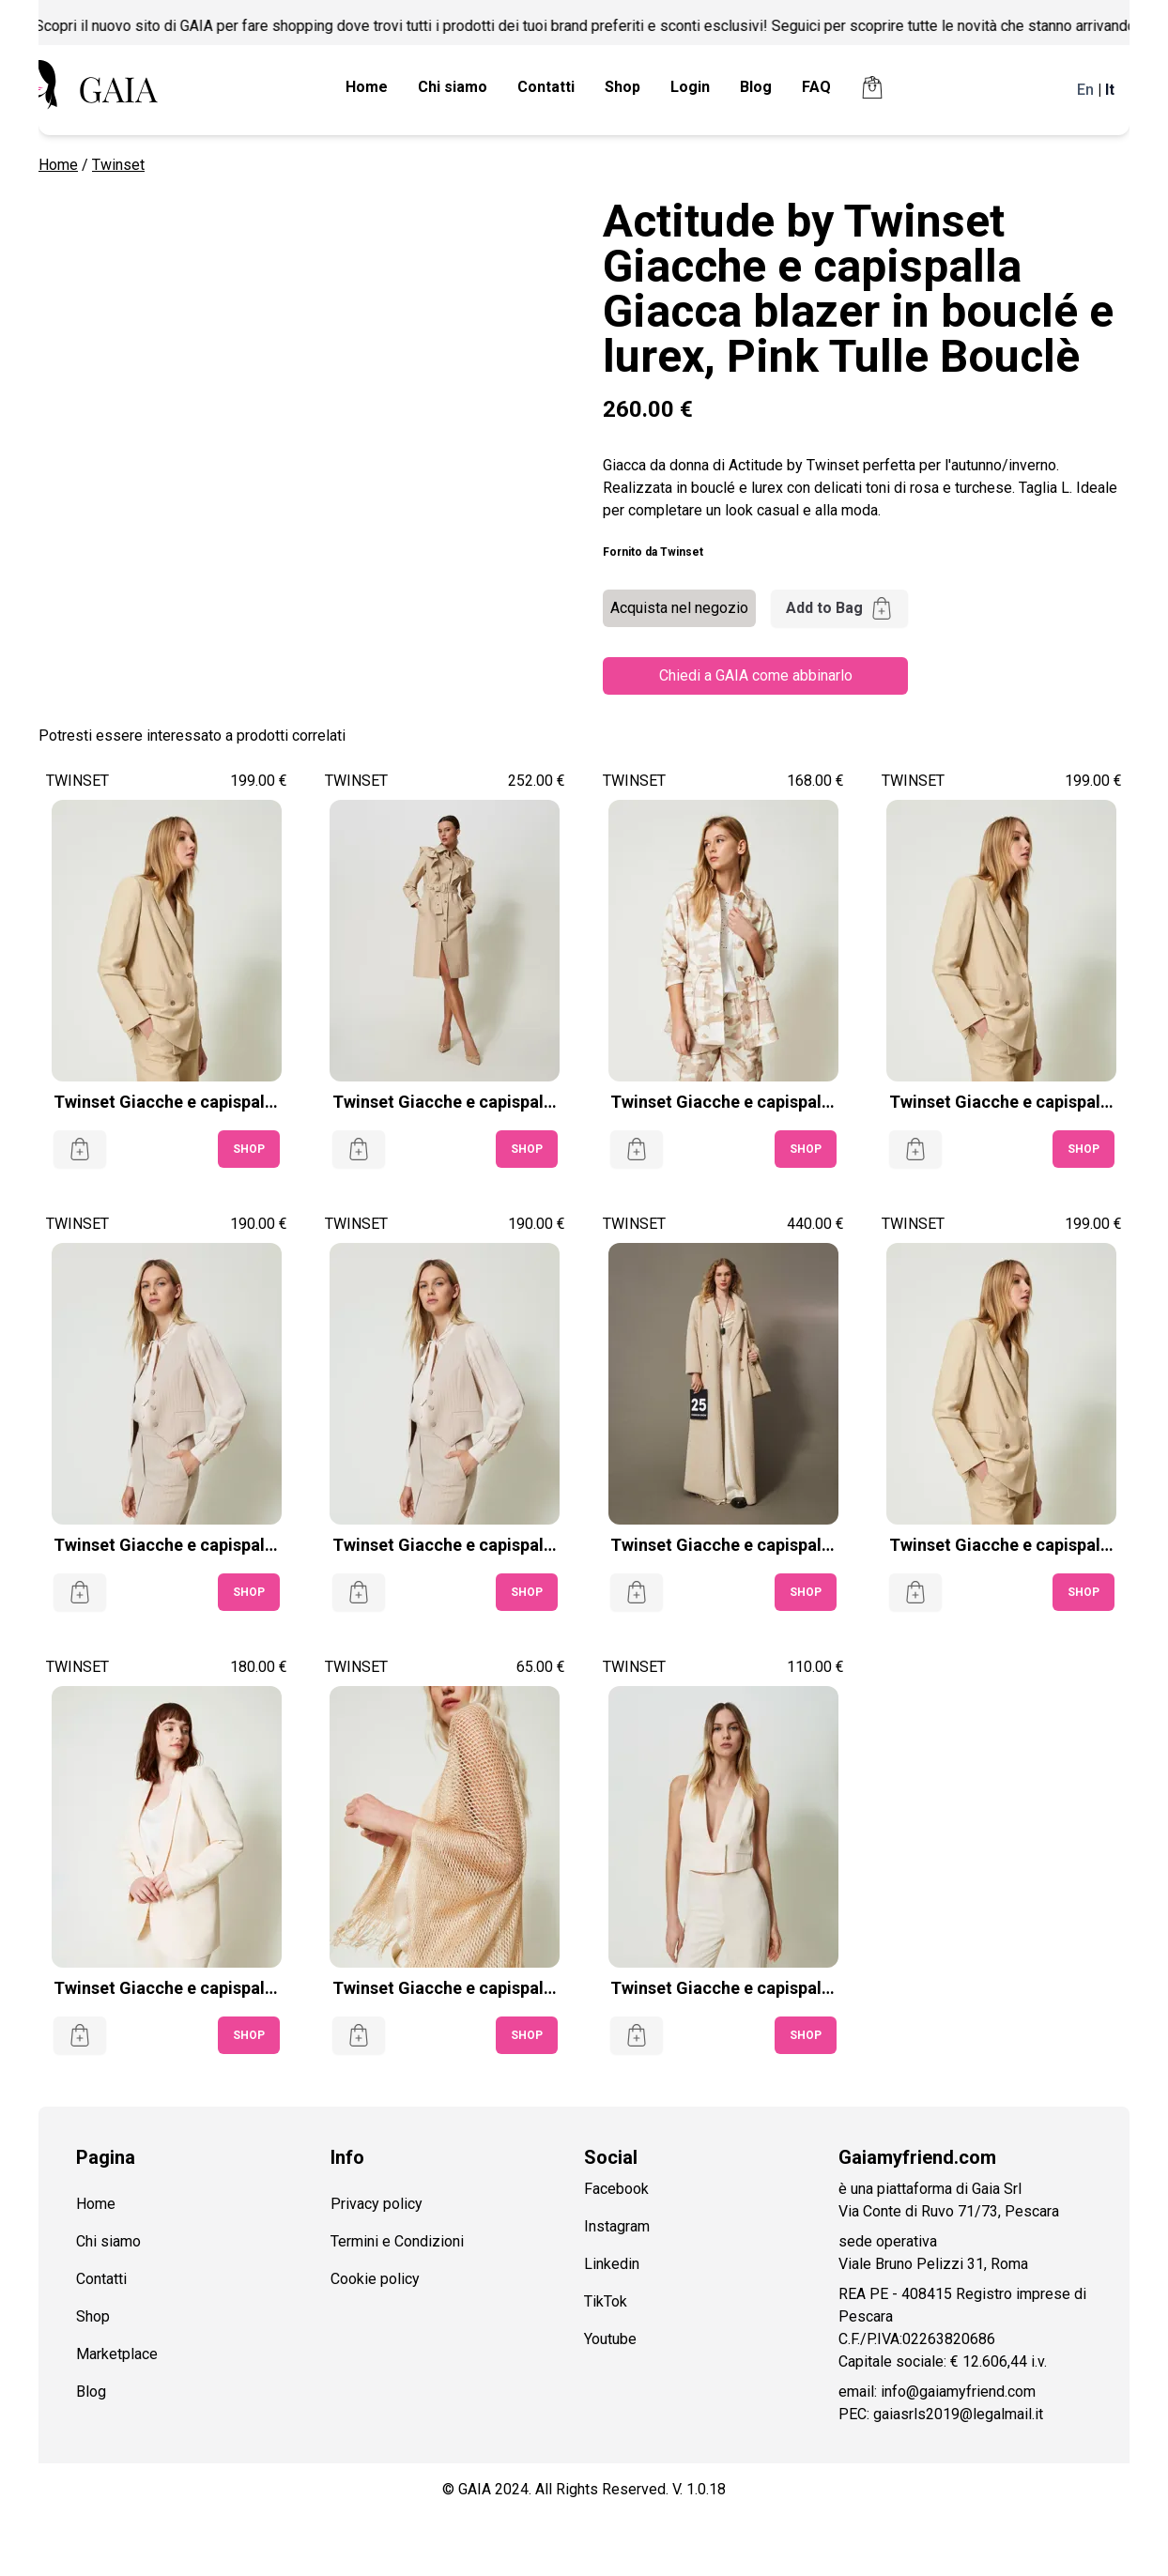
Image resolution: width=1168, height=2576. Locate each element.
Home (367, 87)
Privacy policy (376, 2204)
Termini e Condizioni (397, 2241)
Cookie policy (375, 2279)
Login (690, 87)
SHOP (249, 1149)
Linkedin (611, 2264)
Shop (622, 87)
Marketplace (117, 2354)
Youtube (610, 2339)
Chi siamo (452, 87)
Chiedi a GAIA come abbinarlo (756, 675)
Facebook (616, 2189)
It (1109, 90)
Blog (756, 87)
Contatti (546, 87)
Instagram (617, 2226)
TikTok (605, 2301)
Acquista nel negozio (679, 608)
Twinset (118, 165)
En (1085, 90)
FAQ (816, 87)
